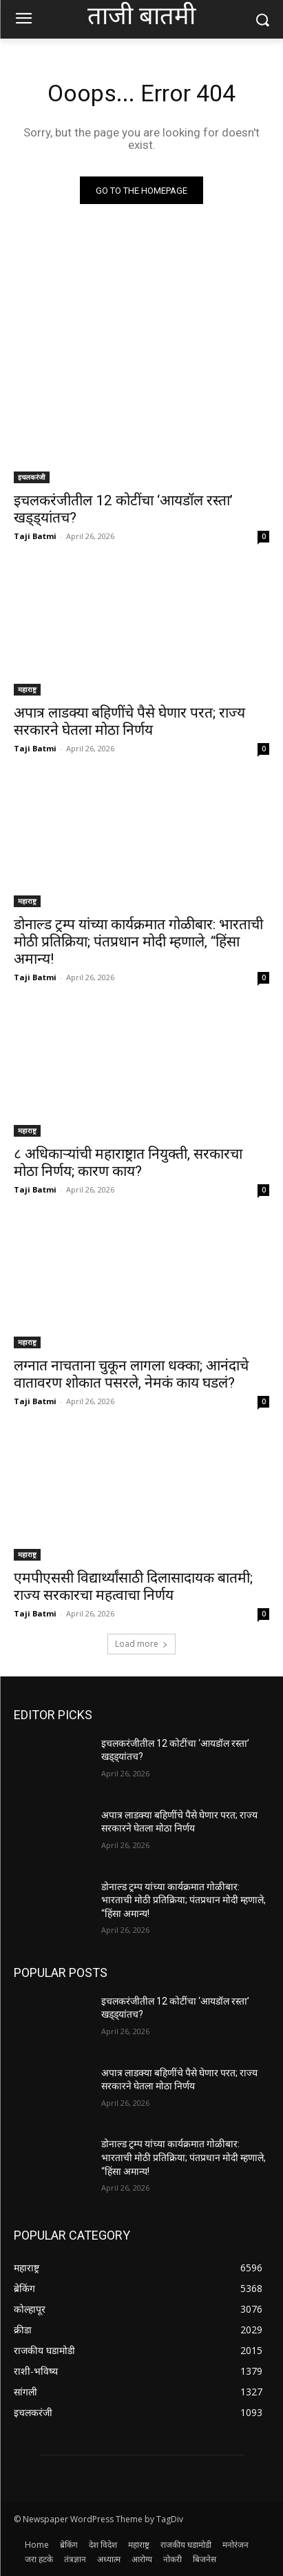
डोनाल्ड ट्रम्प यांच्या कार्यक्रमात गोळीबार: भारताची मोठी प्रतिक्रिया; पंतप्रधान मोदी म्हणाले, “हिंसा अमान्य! (138, 941)
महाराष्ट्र (27, 689)
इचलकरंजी (31, 477)
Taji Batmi (35, 536)
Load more (141, 1644)
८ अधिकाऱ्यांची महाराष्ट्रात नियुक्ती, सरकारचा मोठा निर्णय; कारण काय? (128, 1162)
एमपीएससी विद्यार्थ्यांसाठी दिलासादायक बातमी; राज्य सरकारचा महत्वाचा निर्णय (133, 1586)
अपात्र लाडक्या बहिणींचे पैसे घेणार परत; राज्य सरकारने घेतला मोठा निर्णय (129, 721)
